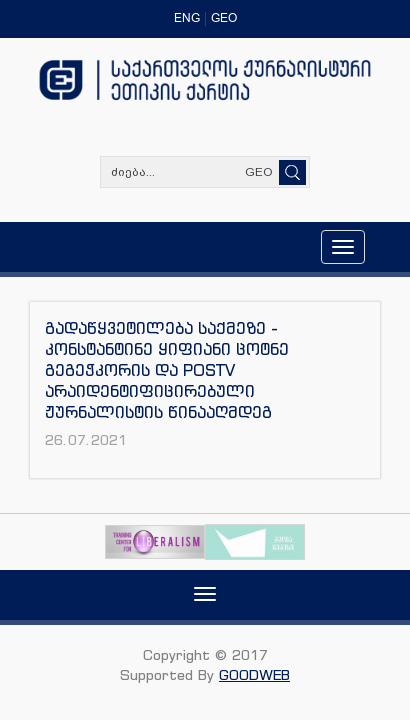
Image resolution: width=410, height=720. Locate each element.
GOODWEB (254, 674)
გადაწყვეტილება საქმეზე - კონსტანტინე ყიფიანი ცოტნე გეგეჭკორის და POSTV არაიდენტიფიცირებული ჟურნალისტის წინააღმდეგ (167, 370)
